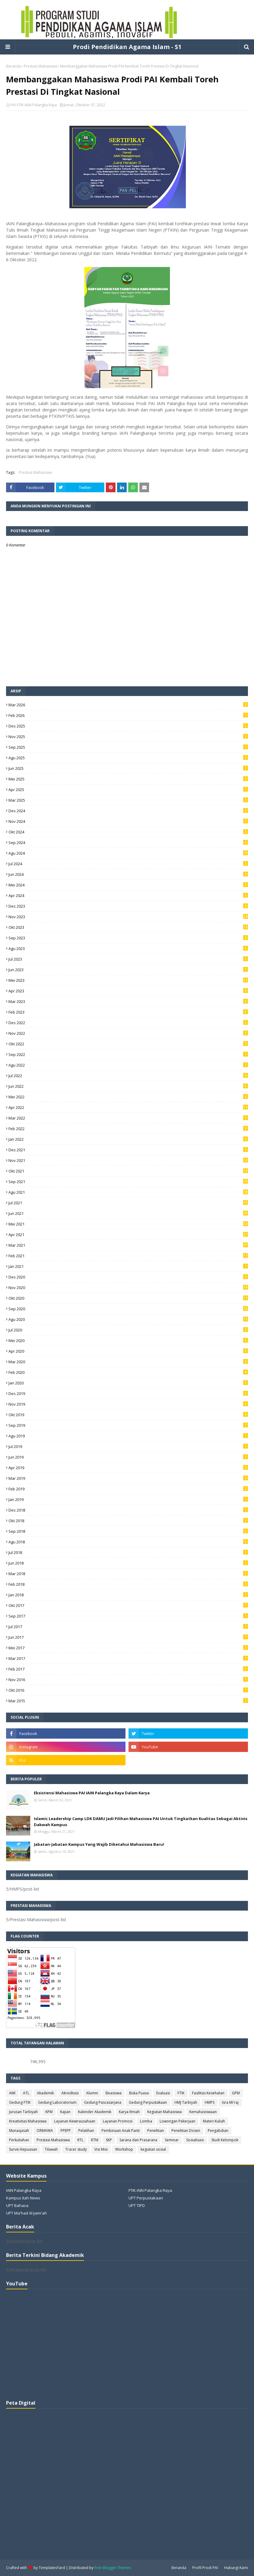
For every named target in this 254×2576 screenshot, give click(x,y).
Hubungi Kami (236, 2567)
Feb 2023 (128, 1012)
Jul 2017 (128, 1626)
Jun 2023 (128, 969)
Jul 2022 (128, 1075)
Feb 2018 (128, 1584)
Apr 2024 (128, 895)
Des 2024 (128, 810)
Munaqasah (19, 2130)
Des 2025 (128, 726)
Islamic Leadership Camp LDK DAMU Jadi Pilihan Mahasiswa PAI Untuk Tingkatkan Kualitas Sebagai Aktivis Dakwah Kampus (140, 1821)
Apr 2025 (128, 789)
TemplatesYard (52, 2567)
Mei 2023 (128, 980)
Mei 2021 (128, 1224)
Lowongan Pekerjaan (177, 2121)
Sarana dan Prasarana (138, 2139)
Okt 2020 (128, 1298)
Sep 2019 (128, 1425)
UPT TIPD (137, 2205)
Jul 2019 (128, 1446)
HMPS (209, 2102)
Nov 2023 (128, 916)
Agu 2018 (128, 1542)
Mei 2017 (128, 1648)
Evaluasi (163, 2093)
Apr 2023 (128, 991)
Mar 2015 (128, 1701)
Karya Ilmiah (129, 2111)
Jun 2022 (128, 1086)
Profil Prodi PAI (205, 2567)
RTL (80, 2139)
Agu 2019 (128, 1436)
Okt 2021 (128, 1171)
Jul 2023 (128, 959)
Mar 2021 (128, 1245)
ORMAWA (45, 2130)
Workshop (124, 2149)
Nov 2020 (128, 1287)
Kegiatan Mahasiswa (164, 2111)
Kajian (65, 2111)
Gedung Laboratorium (57, 2102)
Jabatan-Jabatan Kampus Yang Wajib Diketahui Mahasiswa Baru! (99, 1844)
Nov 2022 (128, 1033)
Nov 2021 (128, 1160)
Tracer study (76, 2149)
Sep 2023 (128, 938)
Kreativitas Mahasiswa (28, 2121)
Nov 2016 (128, 1679)
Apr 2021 (128, 1234)
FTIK (180, 2093)
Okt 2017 (128, 1605)
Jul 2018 (128, 1552)
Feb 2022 (128, 1128)
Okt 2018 (128, 1520)
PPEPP (65, 2130)
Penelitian (155, 2130)
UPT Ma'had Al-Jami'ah (26, 2213)
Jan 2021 (128, 1266)
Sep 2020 (128, 1308)
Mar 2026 (128, 704)
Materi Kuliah (214, 2121)
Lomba (146, 2121)
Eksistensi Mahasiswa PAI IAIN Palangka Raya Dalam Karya (92, 1793)
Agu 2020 (128, 1319)
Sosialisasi (195, 2139)
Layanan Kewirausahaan (74, 2121)
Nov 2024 (128, 821)
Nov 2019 (128, 1404)
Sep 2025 (128, 747)
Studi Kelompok (224, 2139)
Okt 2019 (128, 1414)
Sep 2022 (128, 1054)
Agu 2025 (128, 757)
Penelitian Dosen (185, 2130)
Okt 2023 (128, 927)
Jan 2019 (128, 1499)
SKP (109, 2139)
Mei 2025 (128, 779)
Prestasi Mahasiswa (40, 66)
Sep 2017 (128, 1616)
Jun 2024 (128, 874)
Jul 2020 (128, 1330)
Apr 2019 (128, 1467)
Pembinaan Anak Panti (121, 2130)
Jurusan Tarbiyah (23, 2111)
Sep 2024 (128, 842)
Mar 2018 (128, 1573)
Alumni (92, 2093)
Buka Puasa (139, 2093)
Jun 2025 (128, 768)
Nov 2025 (128, 736)
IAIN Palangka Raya (23, 2190)
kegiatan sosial (153, 2149)
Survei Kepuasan (23, 2149)
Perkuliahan (19, 2139)
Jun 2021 (128, 1213)
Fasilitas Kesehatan (208, 2093)
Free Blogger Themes (112, 2567)
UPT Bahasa (17, 2205)
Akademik (45, 2093)
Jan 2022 (128, 1139)
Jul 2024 (128, 863)
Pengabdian (218, 2130)
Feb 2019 (128, 1489)
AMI (12, 2093)
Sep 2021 (128, 1181)
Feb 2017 (128, 1669)
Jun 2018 (128, 1563)
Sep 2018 (128, 1531)
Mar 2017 (128, 1658)
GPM (236, 2093)
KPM (49, 2111)
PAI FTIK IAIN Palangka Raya (33, 104)
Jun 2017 (128, 1637)
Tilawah (51, 2149)
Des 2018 (128, 1510)
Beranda (13, 66)
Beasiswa (114, 2093)
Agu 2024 (128, 853)
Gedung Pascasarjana (102, 2102)
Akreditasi (70, 2093)
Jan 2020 (128, 1383)
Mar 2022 (128, 1118)
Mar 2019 (128, 1478)
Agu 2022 (128, 1065)
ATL (26, 2093)
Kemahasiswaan (203, 2111)
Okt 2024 (128, 832)
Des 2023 (128, 906)
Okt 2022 (128, 1044)
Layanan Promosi (117, 2121)
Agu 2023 (128, 948)
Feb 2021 (128, 1255)
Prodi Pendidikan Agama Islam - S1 (127, 47)
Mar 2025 (128, 800)
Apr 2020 (128, 1351)
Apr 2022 (128, 1107)
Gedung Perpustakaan (148, 2102)
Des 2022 (128, 1022)
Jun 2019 (128, 1457)
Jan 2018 (128, 1595)
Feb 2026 (128, 715)
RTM (94, 2139)
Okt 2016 (128, 1690)
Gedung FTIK (20, 2102)
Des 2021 (128, 1150)
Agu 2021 (128, 1192)
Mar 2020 (128, 1361)
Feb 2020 (128, 1372)
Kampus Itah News (23, 2198)
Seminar (172, 2139)
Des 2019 (128, 1393)
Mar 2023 (128, 1001)
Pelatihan (86, 2130)
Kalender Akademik (94, 2111)
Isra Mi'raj (230, 2102)
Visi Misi (101, 2149)
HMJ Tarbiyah (185, 2102)
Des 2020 (128, 1277)
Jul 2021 (128, 1203)
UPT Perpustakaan (146, 2198)
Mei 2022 (128, 1097)
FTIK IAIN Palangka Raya (150, 2190)
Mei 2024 (128, 885)
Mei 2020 (128, 1340)
